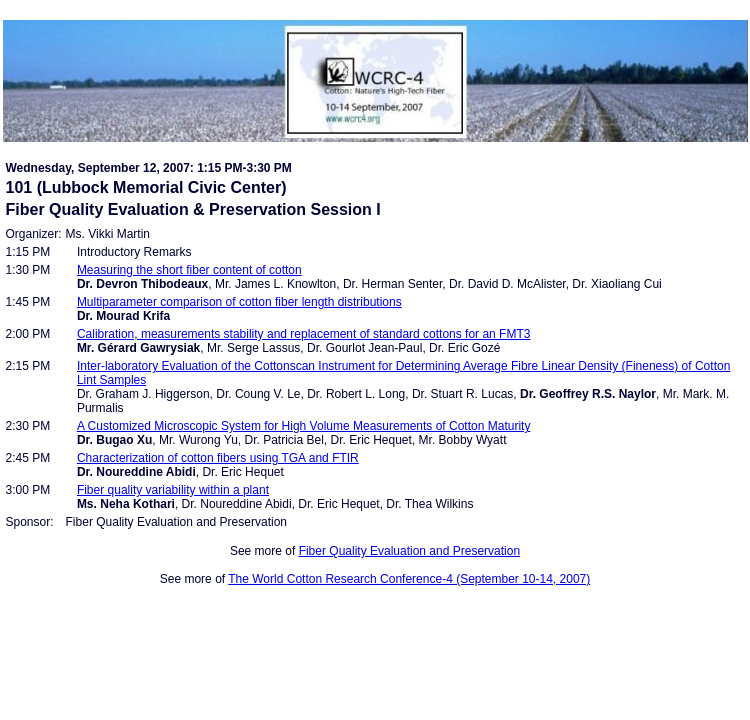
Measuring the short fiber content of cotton (189, 270)
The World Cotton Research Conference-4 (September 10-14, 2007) (409, 579)
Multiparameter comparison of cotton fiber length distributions (239, 302)
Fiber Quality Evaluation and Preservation (409, 551)
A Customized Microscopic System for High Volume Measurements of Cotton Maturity (304, 426)
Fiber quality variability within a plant (173, 490)
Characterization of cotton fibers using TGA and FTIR (218, 458)
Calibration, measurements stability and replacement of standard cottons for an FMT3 (304, 334)
